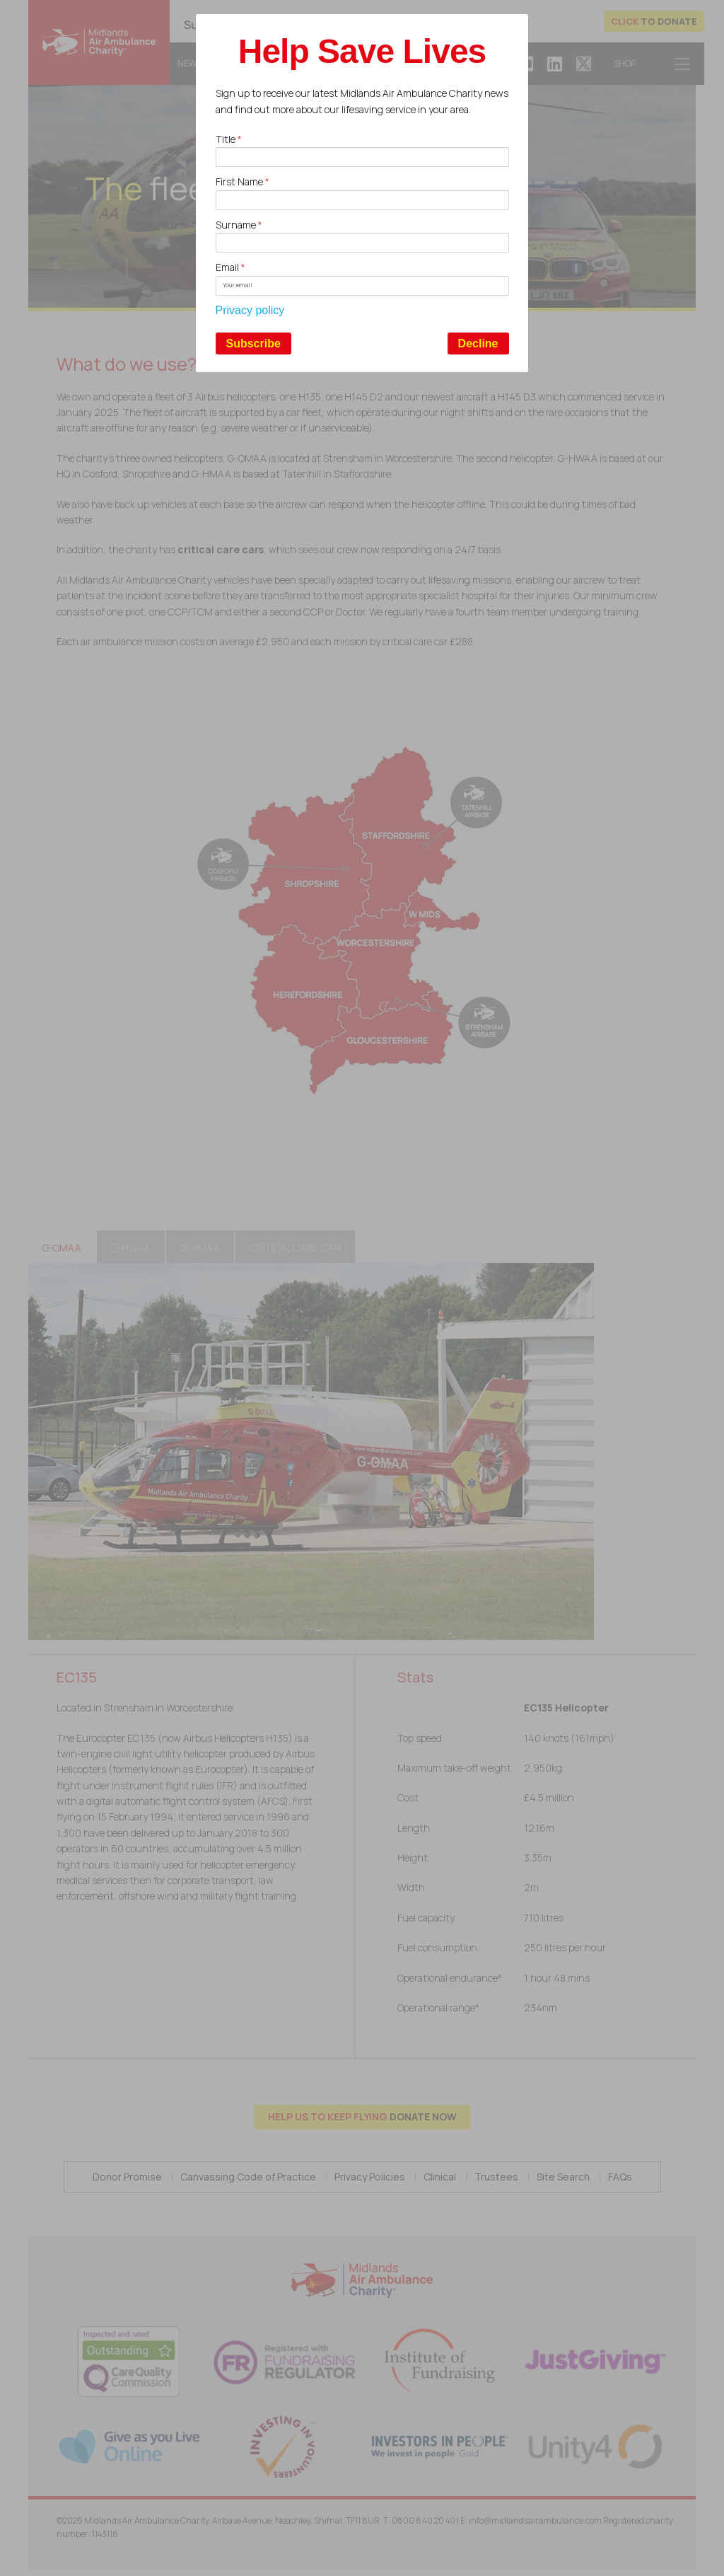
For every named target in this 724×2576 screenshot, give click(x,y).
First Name (242, 181)
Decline (478, 343)
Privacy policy (250, 310)
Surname (239, 224)
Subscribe (253, 343)
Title (229, 139)
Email (230, 267)
